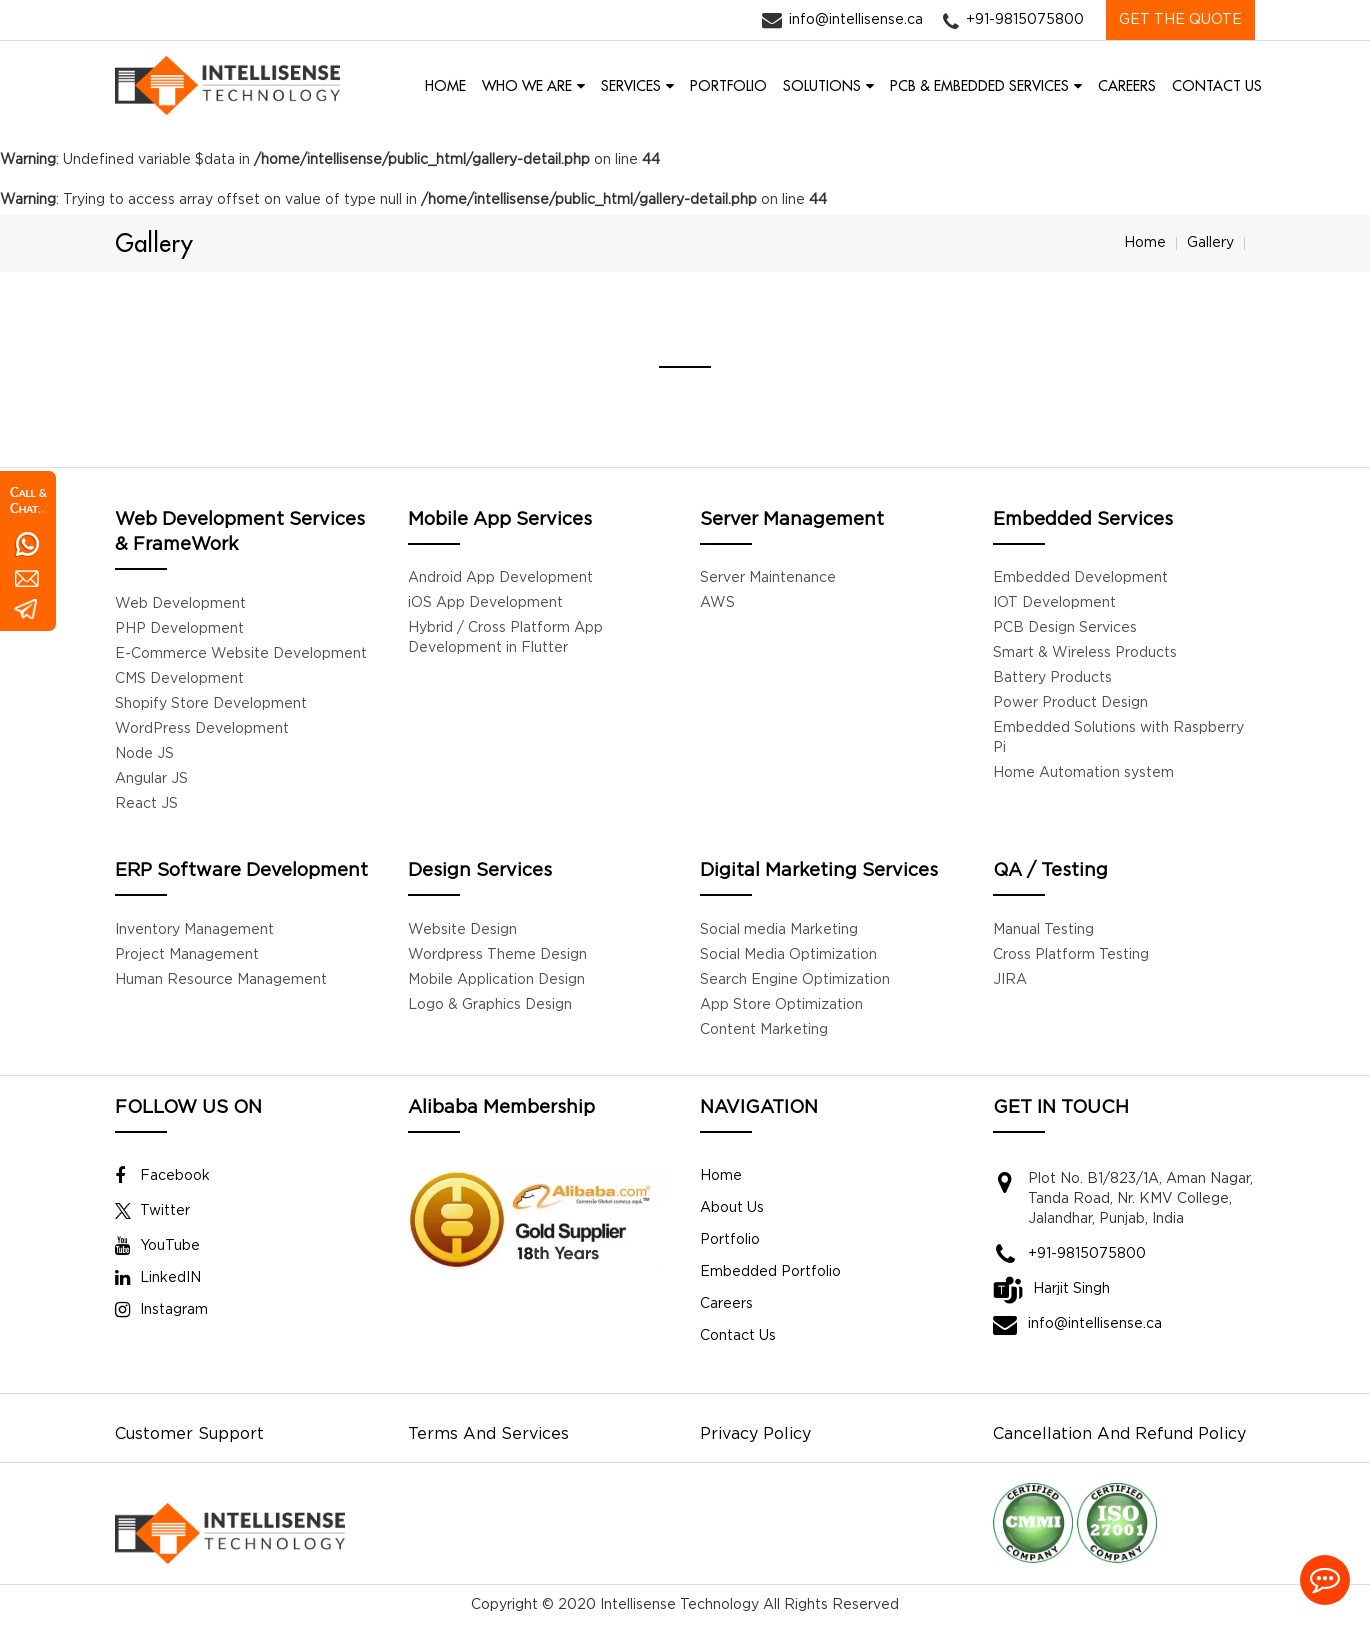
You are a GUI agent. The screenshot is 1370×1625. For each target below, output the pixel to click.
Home (1145, 243)
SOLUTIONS (822, 86)
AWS (717, 603)
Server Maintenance (768, 578)
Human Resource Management (221, 980)
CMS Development (179, 679)
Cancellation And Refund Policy (1119, 1434)
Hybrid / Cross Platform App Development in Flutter (505, 638)
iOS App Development (485, 603)
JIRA (1010, 980)
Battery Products (1052, 678)
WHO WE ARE (527, 86)
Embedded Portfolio (770, 1272)
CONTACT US (1217, 86)
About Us (732, 1208)
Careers (726, 1304)
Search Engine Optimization (795, 980)
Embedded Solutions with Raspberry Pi (1118, 738)
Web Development (180, 604)
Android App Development (500, 578)
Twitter (152, 1211)
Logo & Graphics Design (490, 1005)
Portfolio (730, 1240)
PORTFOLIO (728, 86)
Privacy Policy (755, 1434)
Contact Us (738, 1336)
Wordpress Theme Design (497, 955)
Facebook (162, 1176)
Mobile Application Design (496, 980)
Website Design (462, 930)
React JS (146, 804)
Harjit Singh (1071, 1289)
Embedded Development (1080, 578)
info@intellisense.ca (856, 20)
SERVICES (631, 86)
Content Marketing (764, 1030)
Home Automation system (1083, 773)
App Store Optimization (781, 1005)
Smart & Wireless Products (1085, 653)
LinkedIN (158, 1278)
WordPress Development (202, 729)
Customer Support (189, 1434)
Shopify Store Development (211, 704)
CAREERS (1127, 86)
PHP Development (179, 629)
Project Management (187, 955)
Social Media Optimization (788, 955)
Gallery (1210, 243)
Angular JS (151, 779)
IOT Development (1054, 603)
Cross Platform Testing (1071, 955)
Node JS (144, 754)
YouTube (157, 1246)
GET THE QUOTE (1180, 20)
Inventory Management (194, 930)
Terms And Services (488, 1434)
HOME (445, 86)
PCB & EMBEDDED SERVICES (979, 86)
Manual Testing (1043, 930)
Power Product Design (1070, 703)
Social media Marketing (779, 930)
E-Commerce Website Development (241, 654)
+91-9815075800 (1025, 20)
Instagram (161, 1310)
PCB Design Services (1065, 628)
